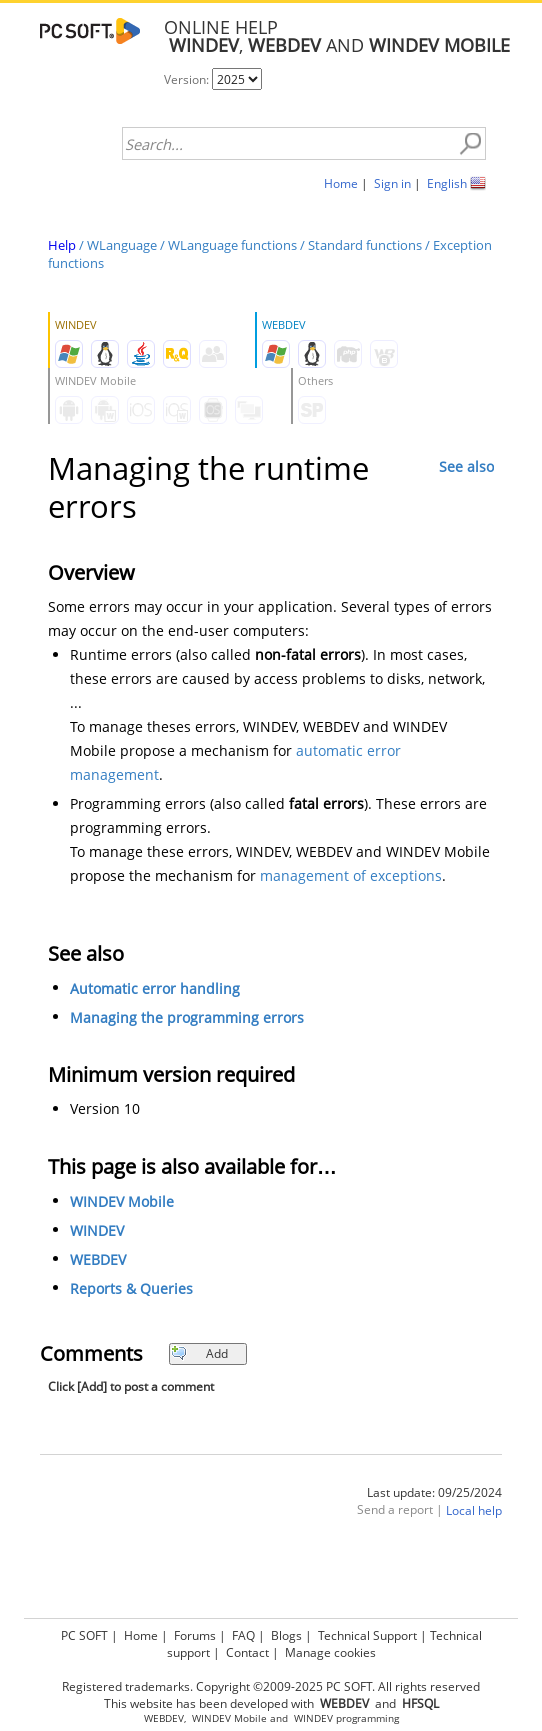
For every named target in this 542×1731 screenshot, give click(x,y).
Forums (195, 1635)
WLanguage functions (232, 245)
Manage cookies (330, 1652)
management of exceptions (351, 875)
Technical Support (367, 1635)
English (447, 183)
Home (341, 183)
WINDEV (97, 1230)
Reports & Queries (131, 1288)
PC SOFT (84, 1635)
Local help (474, 1510)
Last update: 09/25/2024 (434, 1492)
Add (199, 1353)
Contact (247, 1652)
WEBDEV (98, 1259)
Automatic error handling (155, 988)
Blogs (286, 1635)
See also (466, 466)
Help (62, 245)
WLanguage (122, 245)
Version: (188, 79)
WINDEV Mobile (122, 1201)
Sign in (392, 183)
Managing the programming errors (187, 1017)
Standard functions (365, 245)
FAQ (243, 1635)
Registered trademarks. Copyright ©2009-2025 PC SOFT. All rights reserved (271, 1686)
